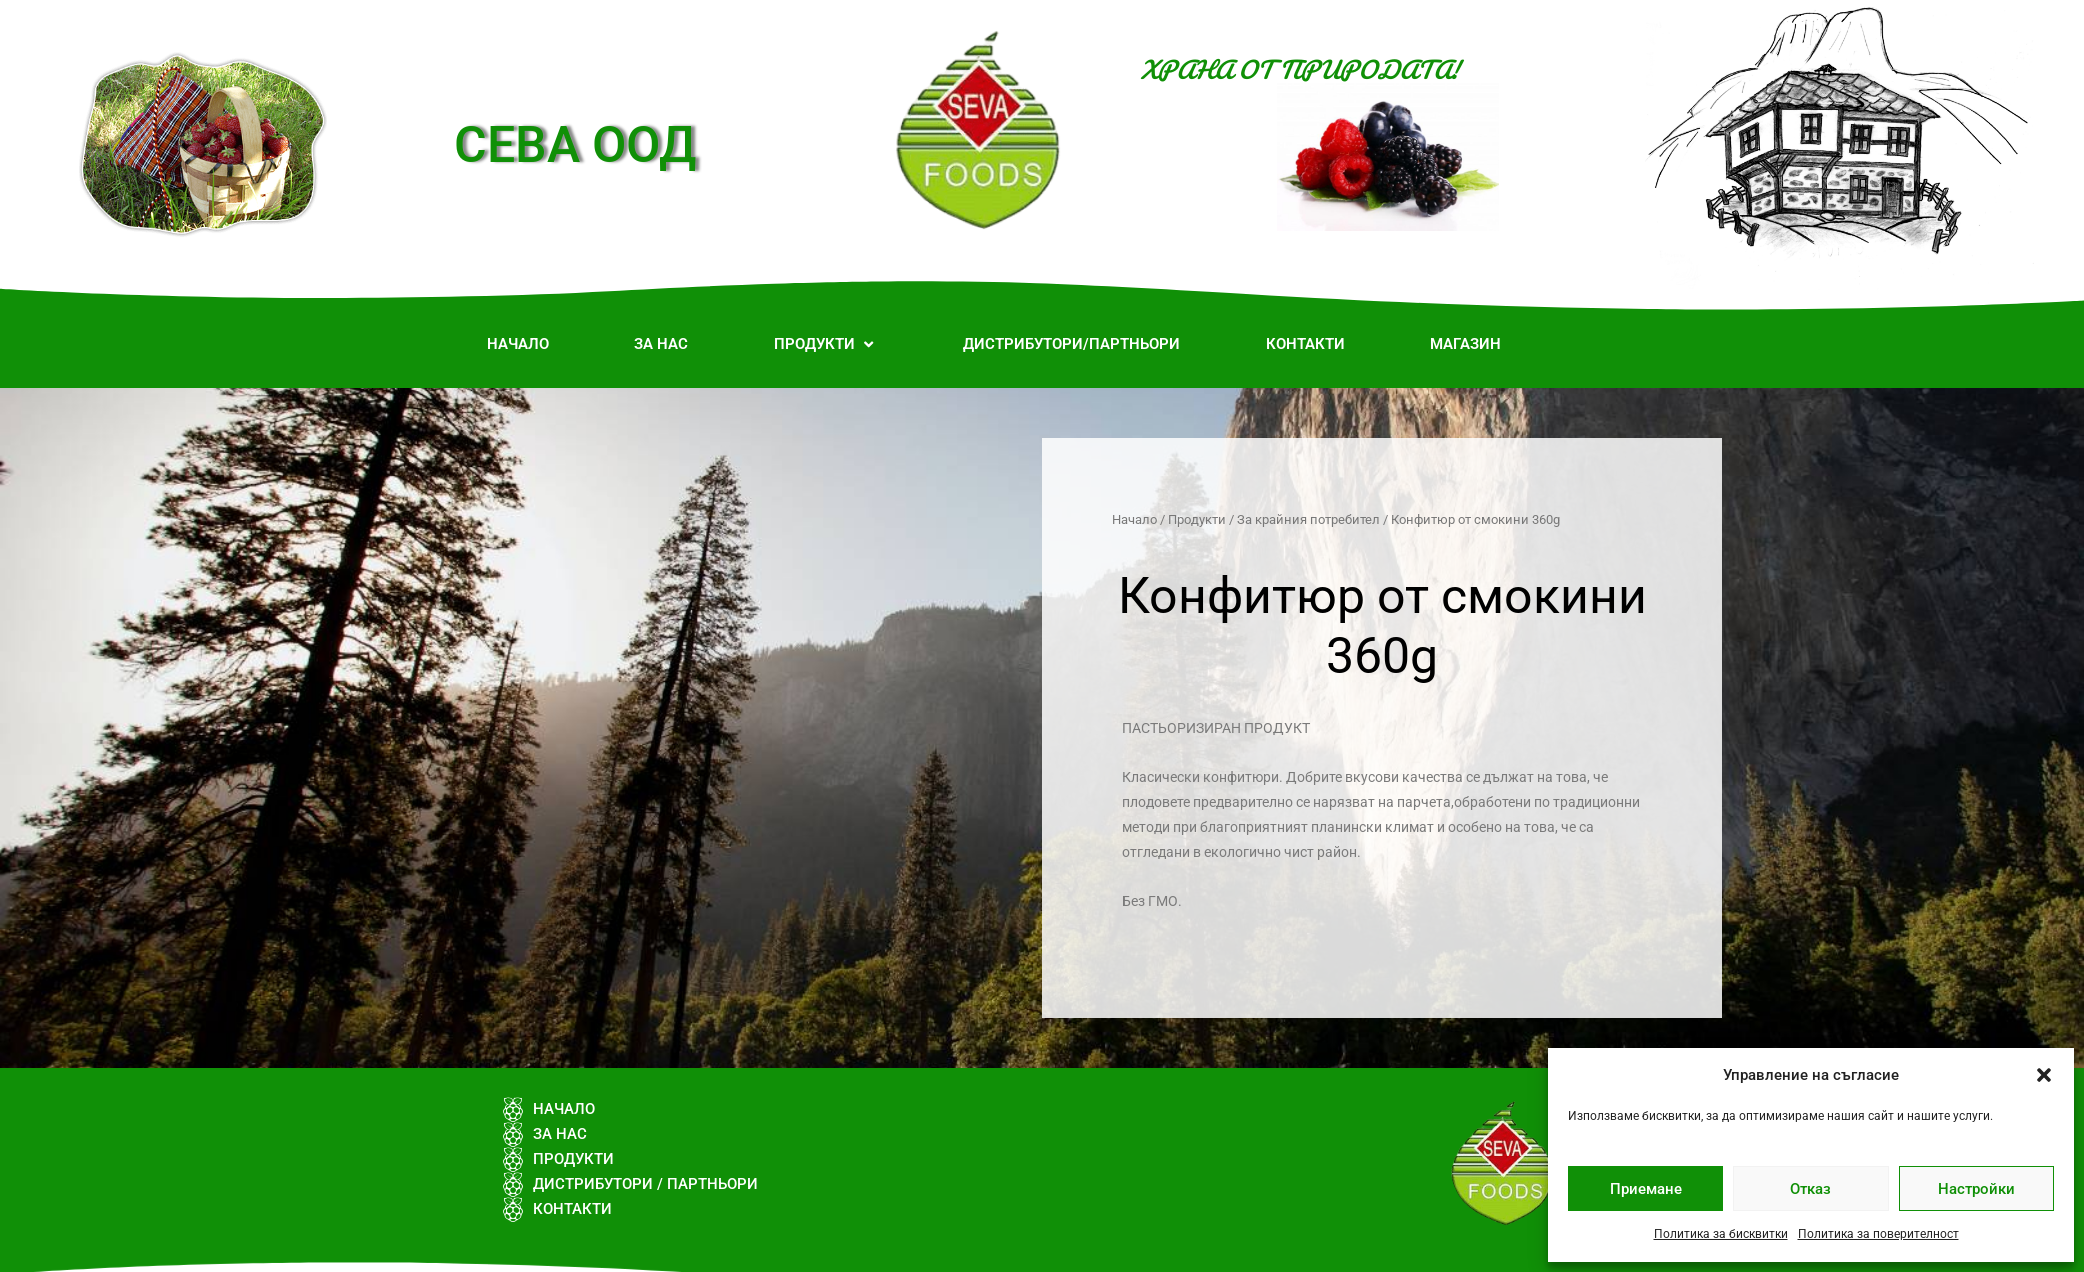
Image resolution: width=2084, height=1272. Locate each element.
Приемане (1646, 1189)
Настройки (1976, 1189)
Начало (1134, 519)
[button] (2044, 1075)
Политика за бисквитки (1721, 1234)
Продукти (1197, 519)
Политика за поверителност (1878, 1234)
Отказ (1810, 1189)
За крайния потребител (1308, 519)
